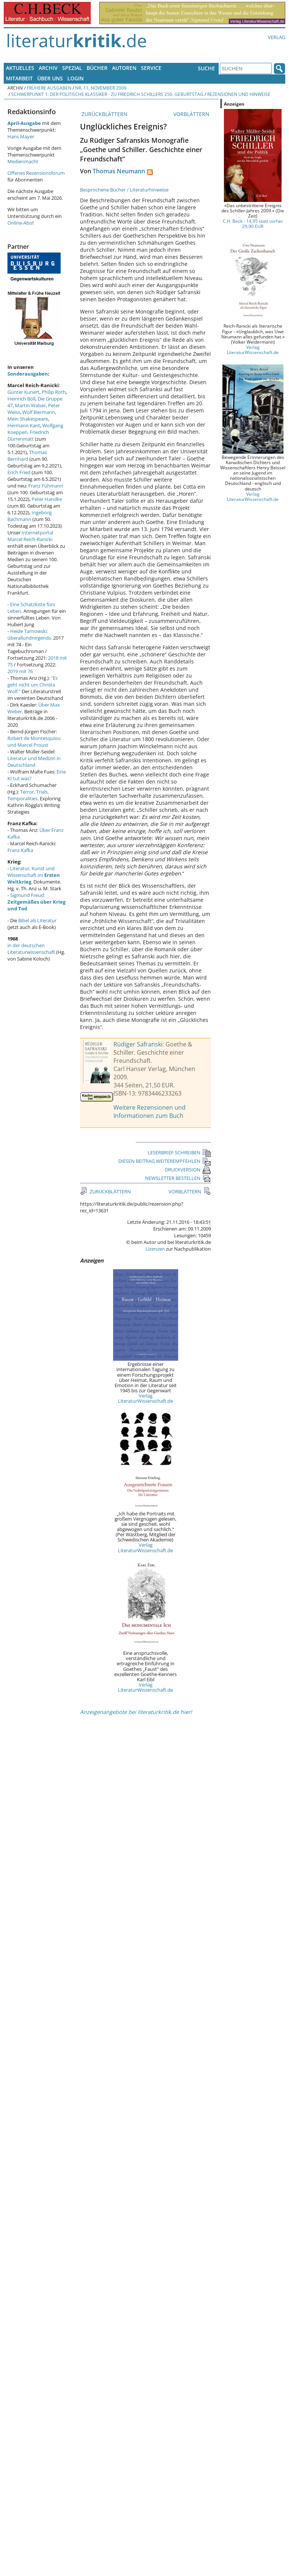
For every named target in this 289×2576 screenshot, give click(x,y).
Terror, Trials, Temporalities (28, 795)
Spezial (72, 67)
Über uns (50, 78)
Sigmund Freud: (36, 902)
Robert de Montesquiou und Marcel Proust (34, 741)
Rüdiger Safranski (138, 1044)
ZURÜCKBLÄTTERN (104, 114)
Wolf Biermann (38, 412)
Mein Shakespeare (27, 418)
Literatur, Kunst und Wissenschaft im (33, 875)
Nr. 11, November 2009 (100, 88)
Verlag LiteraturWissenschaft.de (145, 1398)
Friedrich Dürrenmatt (28, 435)
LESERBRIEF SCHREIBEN (179, 1152)
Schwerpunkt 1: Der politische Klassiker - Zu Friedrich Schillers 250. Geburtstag (107, 94)
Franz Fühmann (45, 485)
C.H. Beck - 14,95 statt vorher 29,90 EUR (253, 223)
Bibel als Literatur (37, 920)
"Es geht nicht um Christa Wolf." (32, 685)
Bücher (97, 67)
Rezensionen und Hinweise (238, 94)
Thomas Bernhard (27, 455)
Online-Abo (19, 222)
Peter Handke (47, 499)
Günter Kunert (23, 392)
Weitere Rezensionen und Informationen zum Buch (149, 1111)
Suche (206, 68)
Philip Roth (54, 392)
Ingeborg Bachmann (29, 515)
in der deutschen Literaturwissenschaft (31, 948)
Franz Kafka (20, 850)
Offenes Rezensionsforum (36, 173)
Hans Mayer (20, 136)
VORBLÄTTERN (192, 114)
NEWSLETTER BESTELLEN (178, 1178)
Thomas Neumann (119, 171)
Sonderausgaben (27, 373)
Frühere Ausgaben (49, 88)
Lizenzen (155, 1248)
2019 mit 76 (20, 671)
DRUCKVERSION (188, 1169)
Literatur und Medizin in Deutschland (34, 761)
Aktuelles (20, 67)
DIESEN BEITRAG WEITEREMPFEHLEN (164, 1161)
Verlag (276, 37)
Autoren (124, 67)
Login (75, 78)
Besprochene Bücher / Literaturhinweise (124, 189)
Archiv (48, 67)
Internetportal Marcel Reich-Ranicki (30, 536)
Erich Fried (18, 472)
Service (151, 67)
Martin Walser (30, 405)
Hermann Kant (23, 425)
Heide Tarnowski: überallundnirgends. (29, 634)
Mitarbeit (19, 78)
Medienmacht (22, 161)
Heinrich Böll (21, 398)
